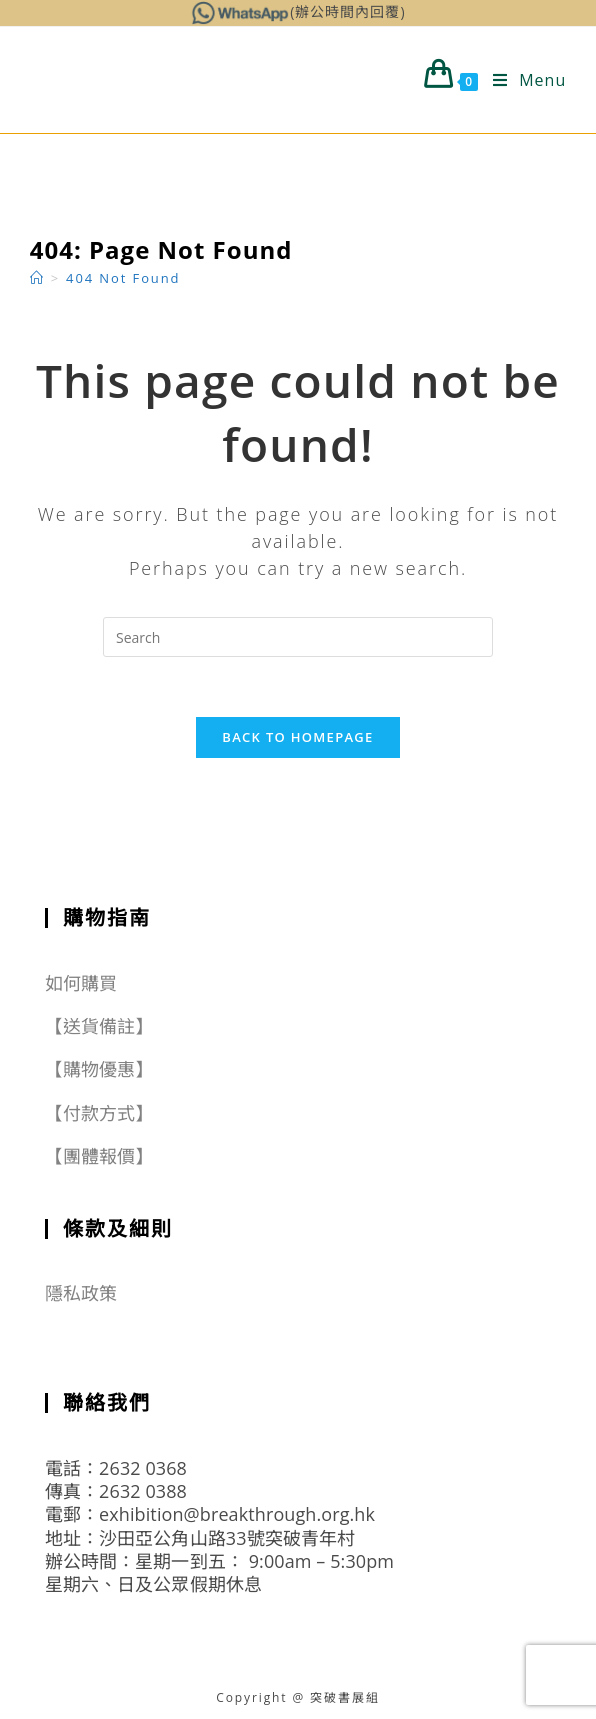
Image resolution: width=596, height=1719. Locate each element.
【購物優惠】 (99, 1069)
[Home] (37, 278)
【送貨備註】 (99, 1026)
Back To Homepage (297, 737)
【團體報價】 (99, 1156)
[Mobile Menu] (522, 80)
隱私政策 (81, 1293)
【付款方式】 (99, 1113)
